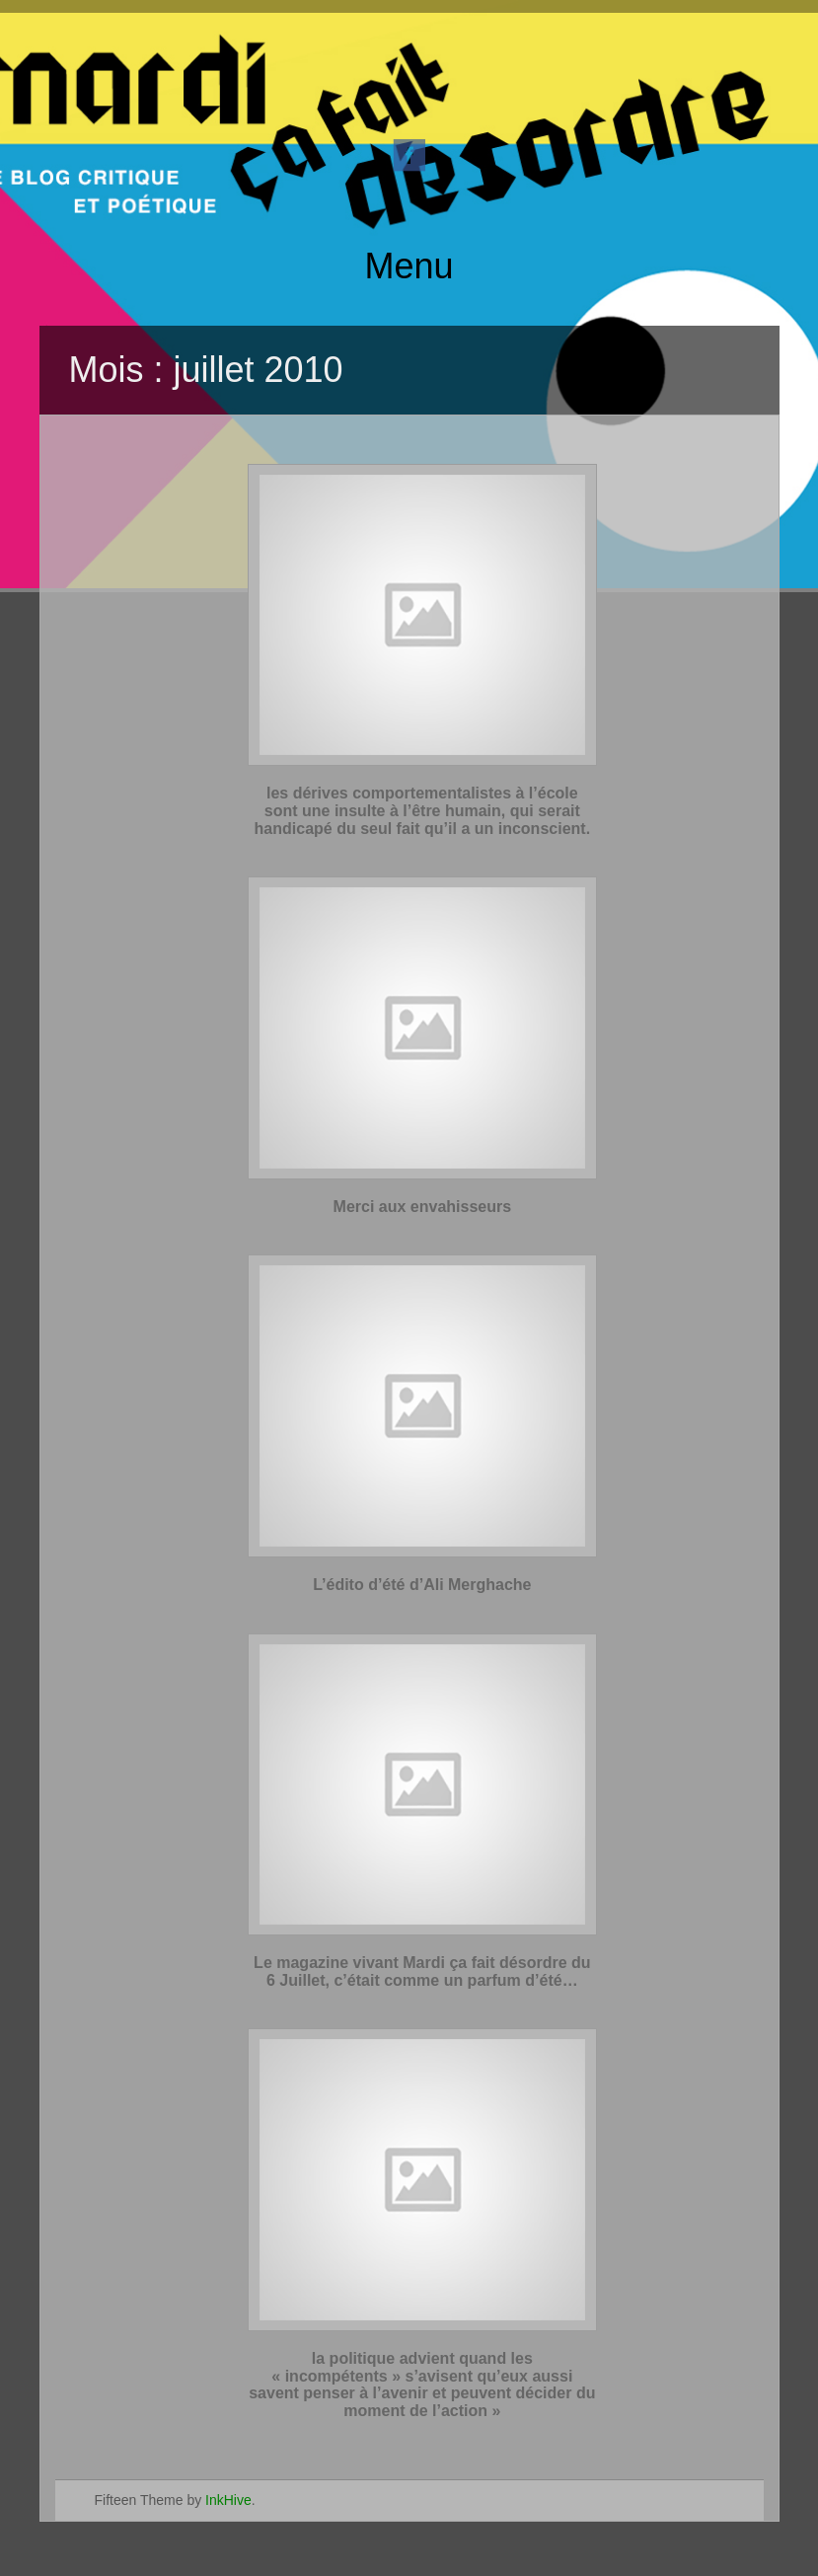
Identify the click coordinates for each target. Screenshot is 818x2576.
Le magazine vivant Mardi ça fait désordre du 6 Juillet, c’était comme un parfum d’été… (422, 1971)
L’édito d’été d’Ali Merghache (422, 1584)
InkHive (228, 2500)
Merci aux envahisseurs (423, 1206)
